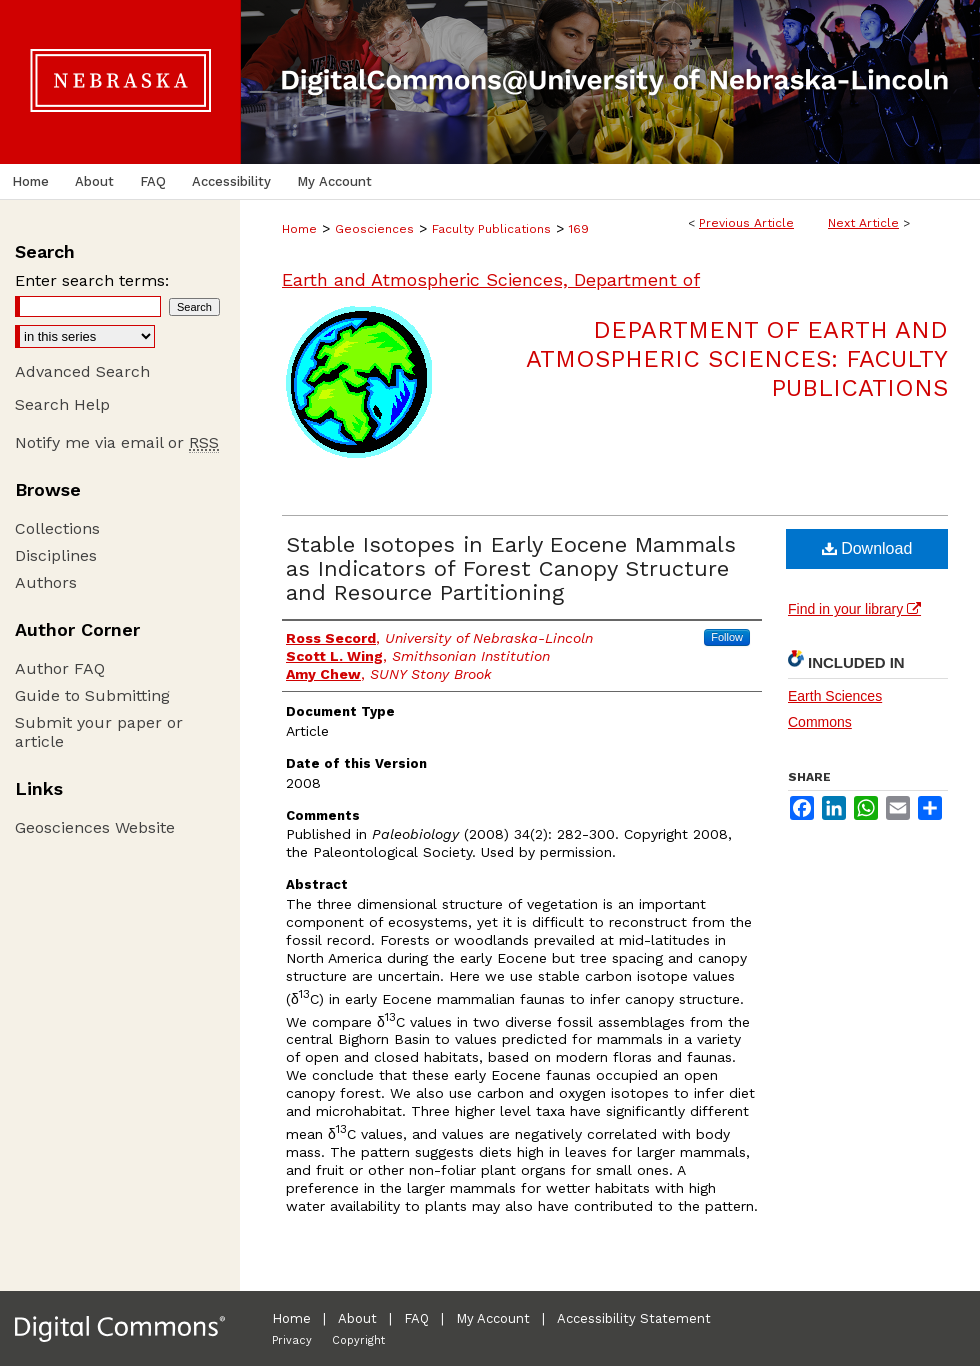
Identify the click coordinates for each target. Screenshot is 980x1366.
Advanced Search (82, 371)
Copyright (358, 1340)
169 (579, 229)
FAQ (416, 1318)
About (357, 1318)
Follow (727, 637)
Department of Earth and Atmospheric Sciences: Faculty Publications (737, 359)
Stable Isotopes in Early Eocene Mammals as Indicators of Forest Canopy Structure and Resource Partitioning (511, 568)
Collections (57, 528)
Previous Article (746, 223)
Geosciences (374, 229)
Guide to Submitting (92, 695)
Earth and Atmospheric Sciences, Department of (491, 279)
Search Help (62, 404)
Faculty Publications (491, 229)
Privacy (292, 1340)
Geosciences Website (95, 827)
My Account (493, 1318)
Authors (46, 582)
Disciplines (56, 555)
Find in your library (854, 609)
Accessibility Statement (634, 1318)
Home (299, 229)
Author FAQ (60, 668)
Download (867, 548)
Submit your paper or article (99, 732)
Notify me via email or (117, 442)
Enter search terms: (92, 280)
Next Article (863, 223)
